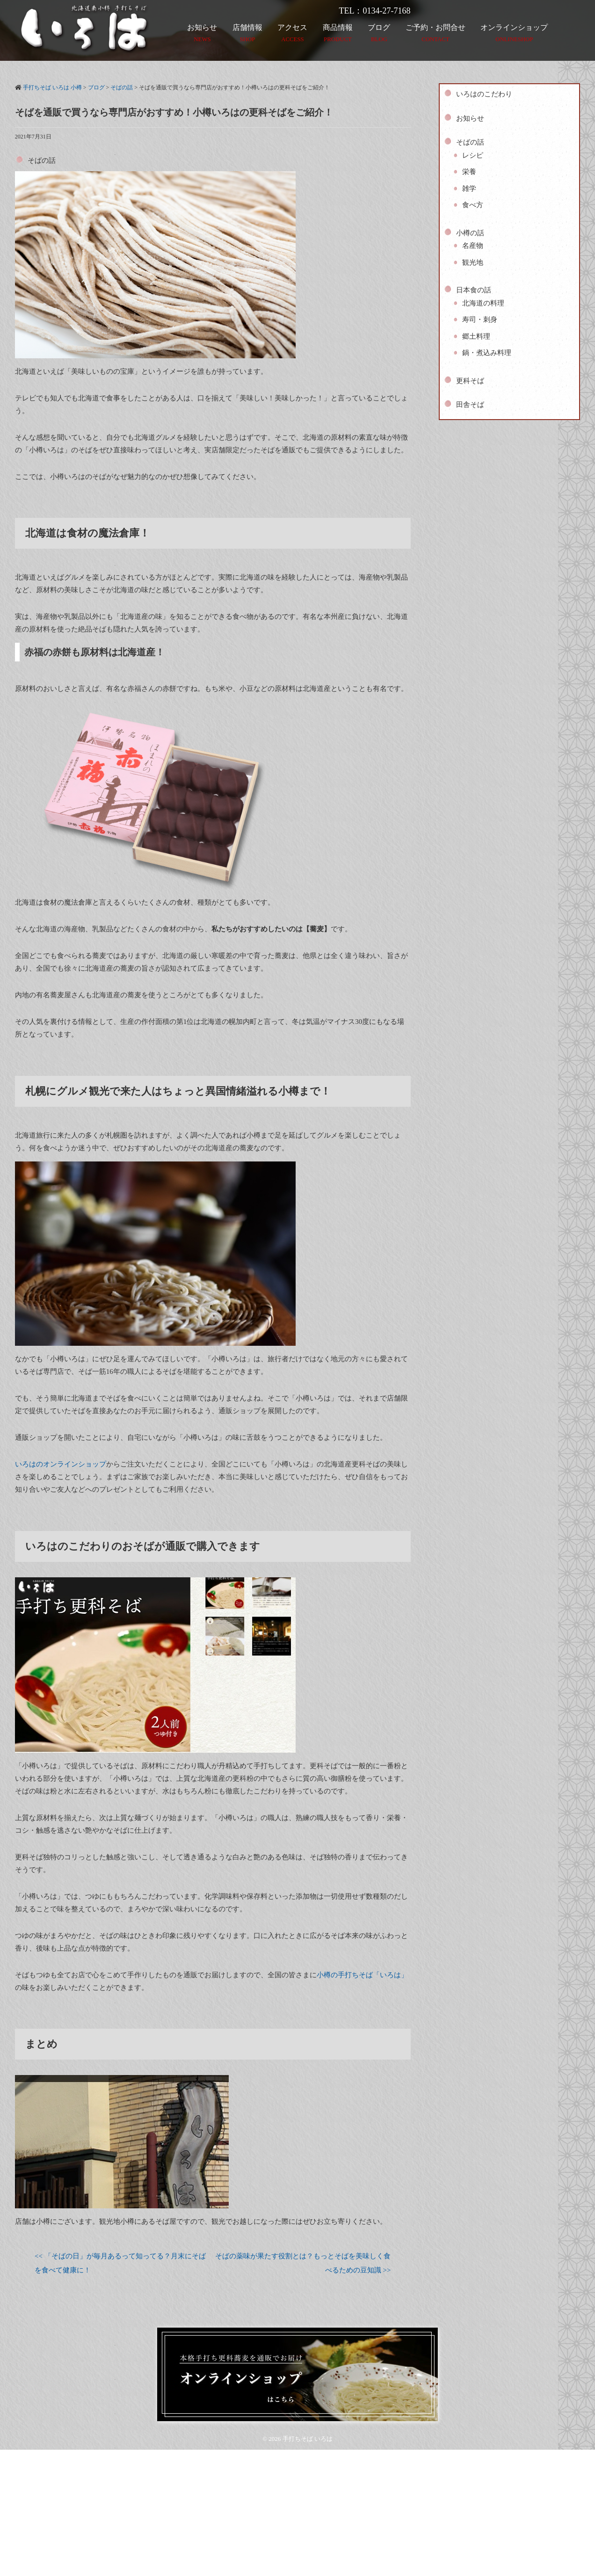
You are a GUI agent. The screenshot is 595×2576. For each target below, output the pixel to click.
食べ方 (472, 205)
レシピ (472, 155)
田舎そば (470, 404)
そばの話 (42, 160)
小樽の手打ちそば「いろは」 (362, 1975)
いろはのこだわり (484, 94)
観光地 (472, 262)
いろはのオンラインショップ (60, 1464)
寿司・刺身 (479, 319)
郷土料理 (476, 336)
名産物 (472, 245)
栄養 (469, 171)
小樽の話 (470, 233)
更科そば (470, 381)
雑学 (469, 188)
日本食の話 (473, 290)
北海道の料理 (483, 303)
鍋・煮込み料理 (486, 352)
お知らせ (470, 118)
